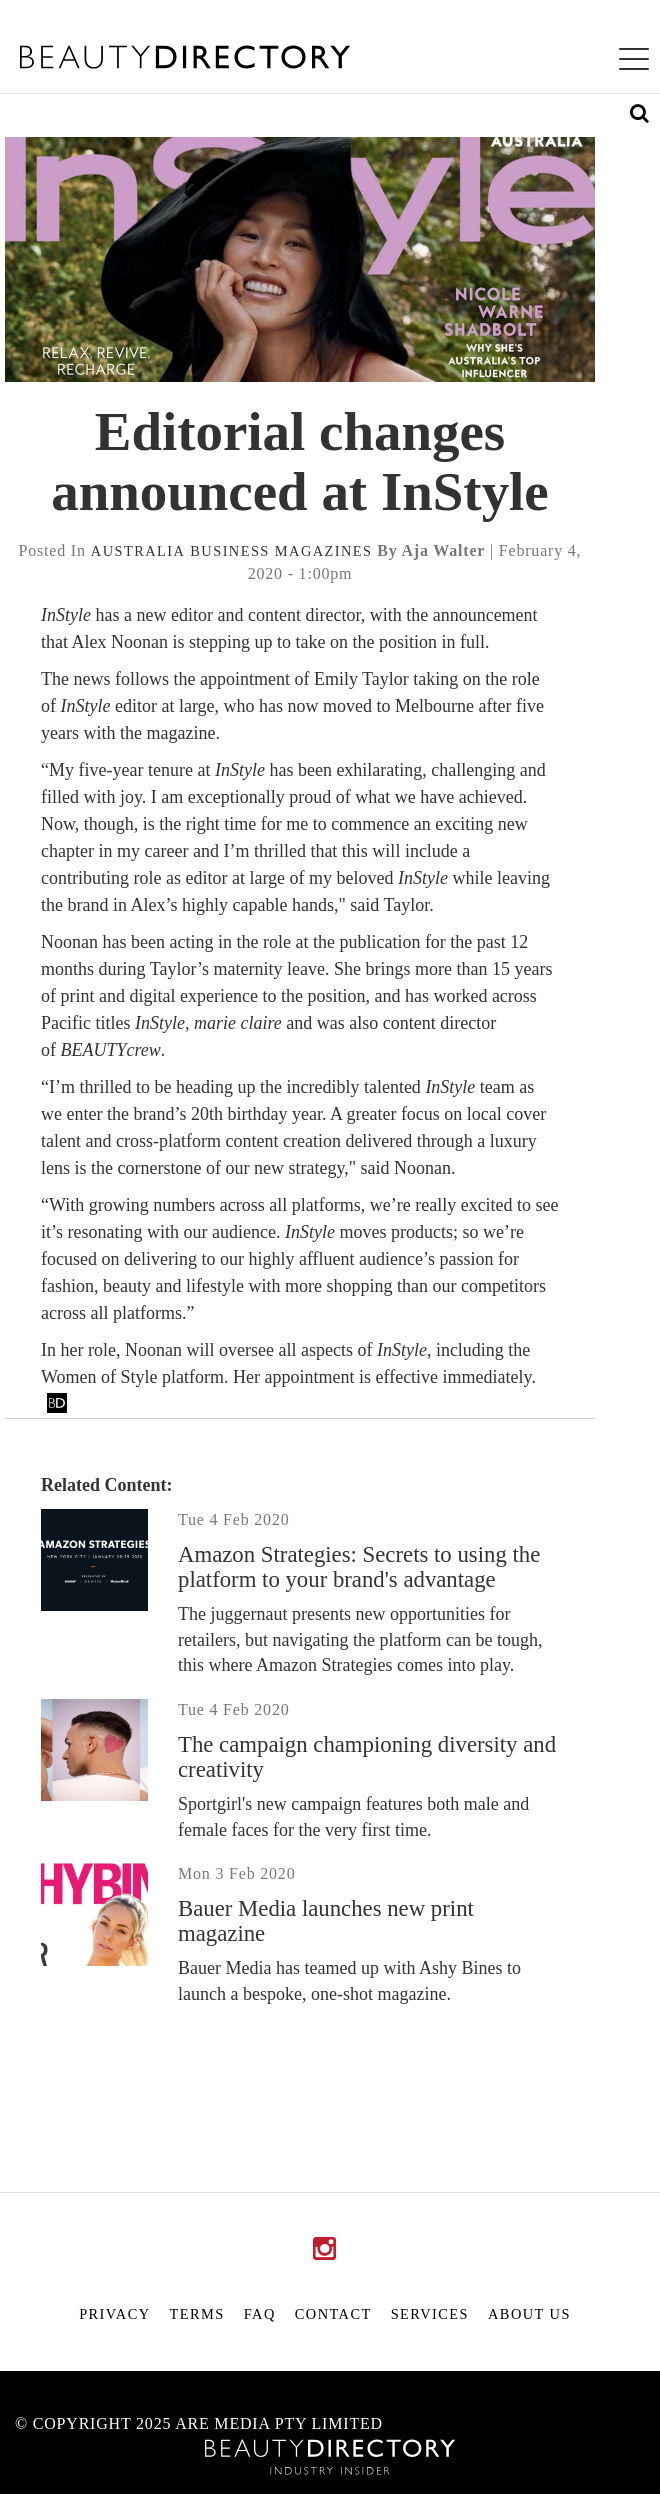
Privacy (114, 2314)
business (230, 551)
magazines (324, 551)
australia (138, 551)
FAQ (260, 2314)
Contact (333, 2314)
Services (430, 2314)
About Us (529, 2314)
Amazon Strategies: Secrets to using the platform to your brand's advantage (359, 1567)
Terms (197, 2314)
